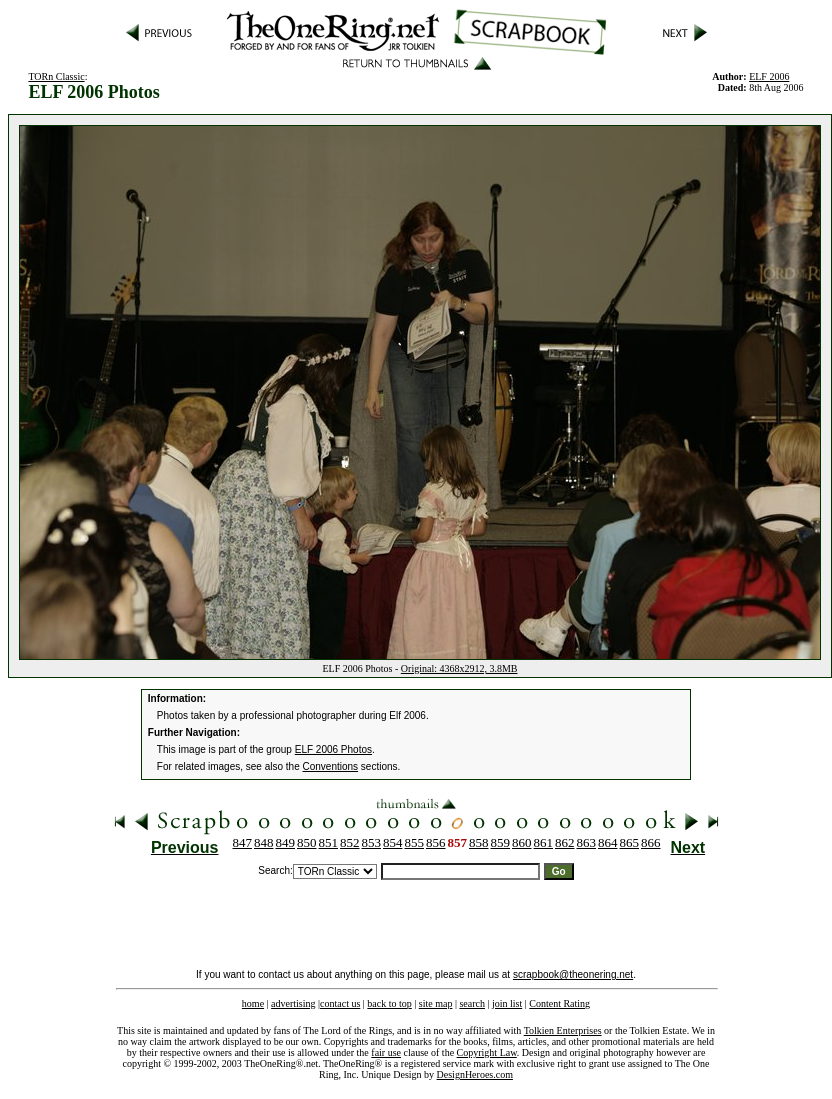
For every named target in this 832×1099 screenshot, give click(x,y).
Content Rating (559, 1003)
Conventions (331, 766)
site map (436, 1003)
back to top (389, 1003)
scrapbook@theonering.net (573, 974)
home (253, 1003)
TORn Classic (56, 76)
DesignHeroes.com (475, 1074)
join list (507, 1003)
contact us (340, 1003)
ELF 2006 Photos (333, 749)
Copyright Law (487, 1052)
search (472, 1003)
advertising (293, 1003)
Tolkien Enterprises (563, 1030)
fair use (386, 1052)
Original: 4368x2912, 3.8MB (459, 668)
